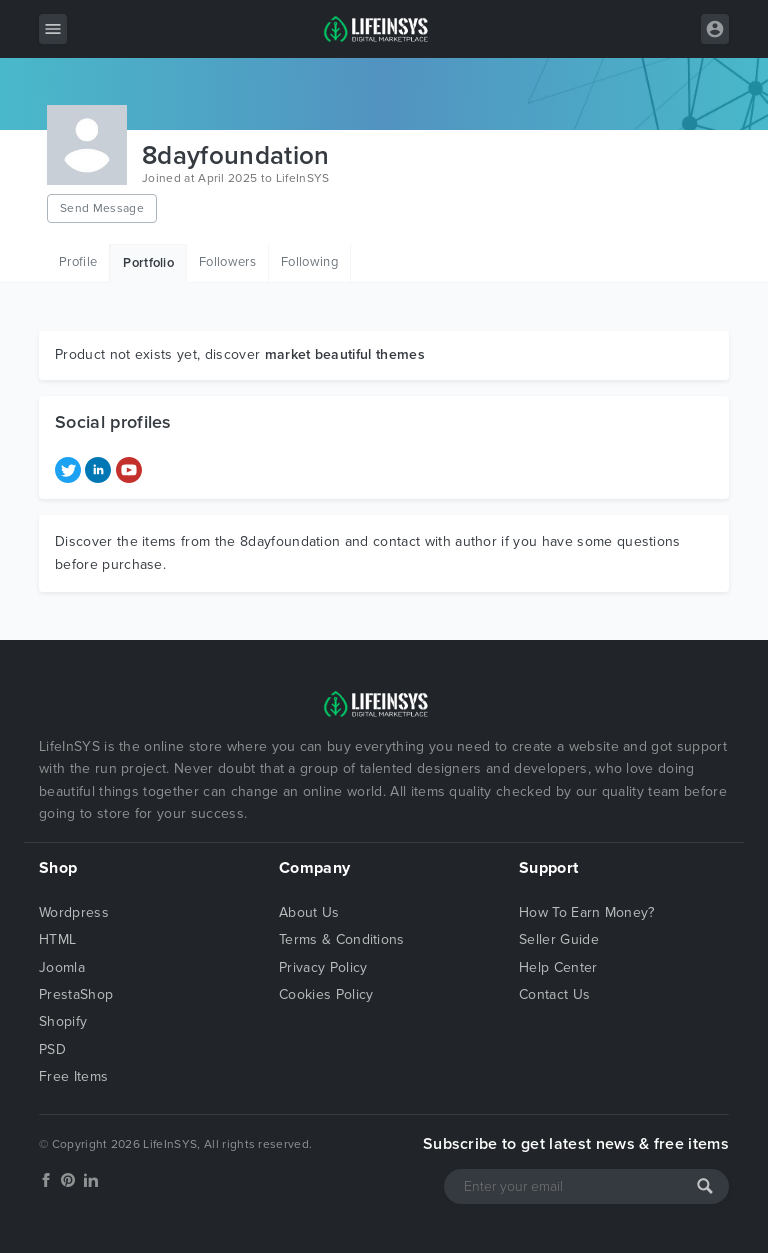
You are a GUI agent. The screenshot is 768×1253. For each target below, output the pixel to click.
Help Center (558, 967)
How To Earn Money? (587, 912)
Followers (227, 262)
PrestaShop (76, 994)
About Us (309, 912)
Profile (78, 262)
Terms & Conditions (342, 939)
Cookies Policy (326, 994)
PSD (52, 1049)
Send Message (102, 208)
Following (309, 262)
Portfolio (148, 263)
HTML (57, 939)
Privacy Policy (323, 967)
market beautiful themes (345, 354)
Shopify (63, 1021)
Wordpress (74, 912)
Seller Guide (559, 939)
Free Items (73, 1076)
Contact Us (554, 994)
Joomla (62, 967)
